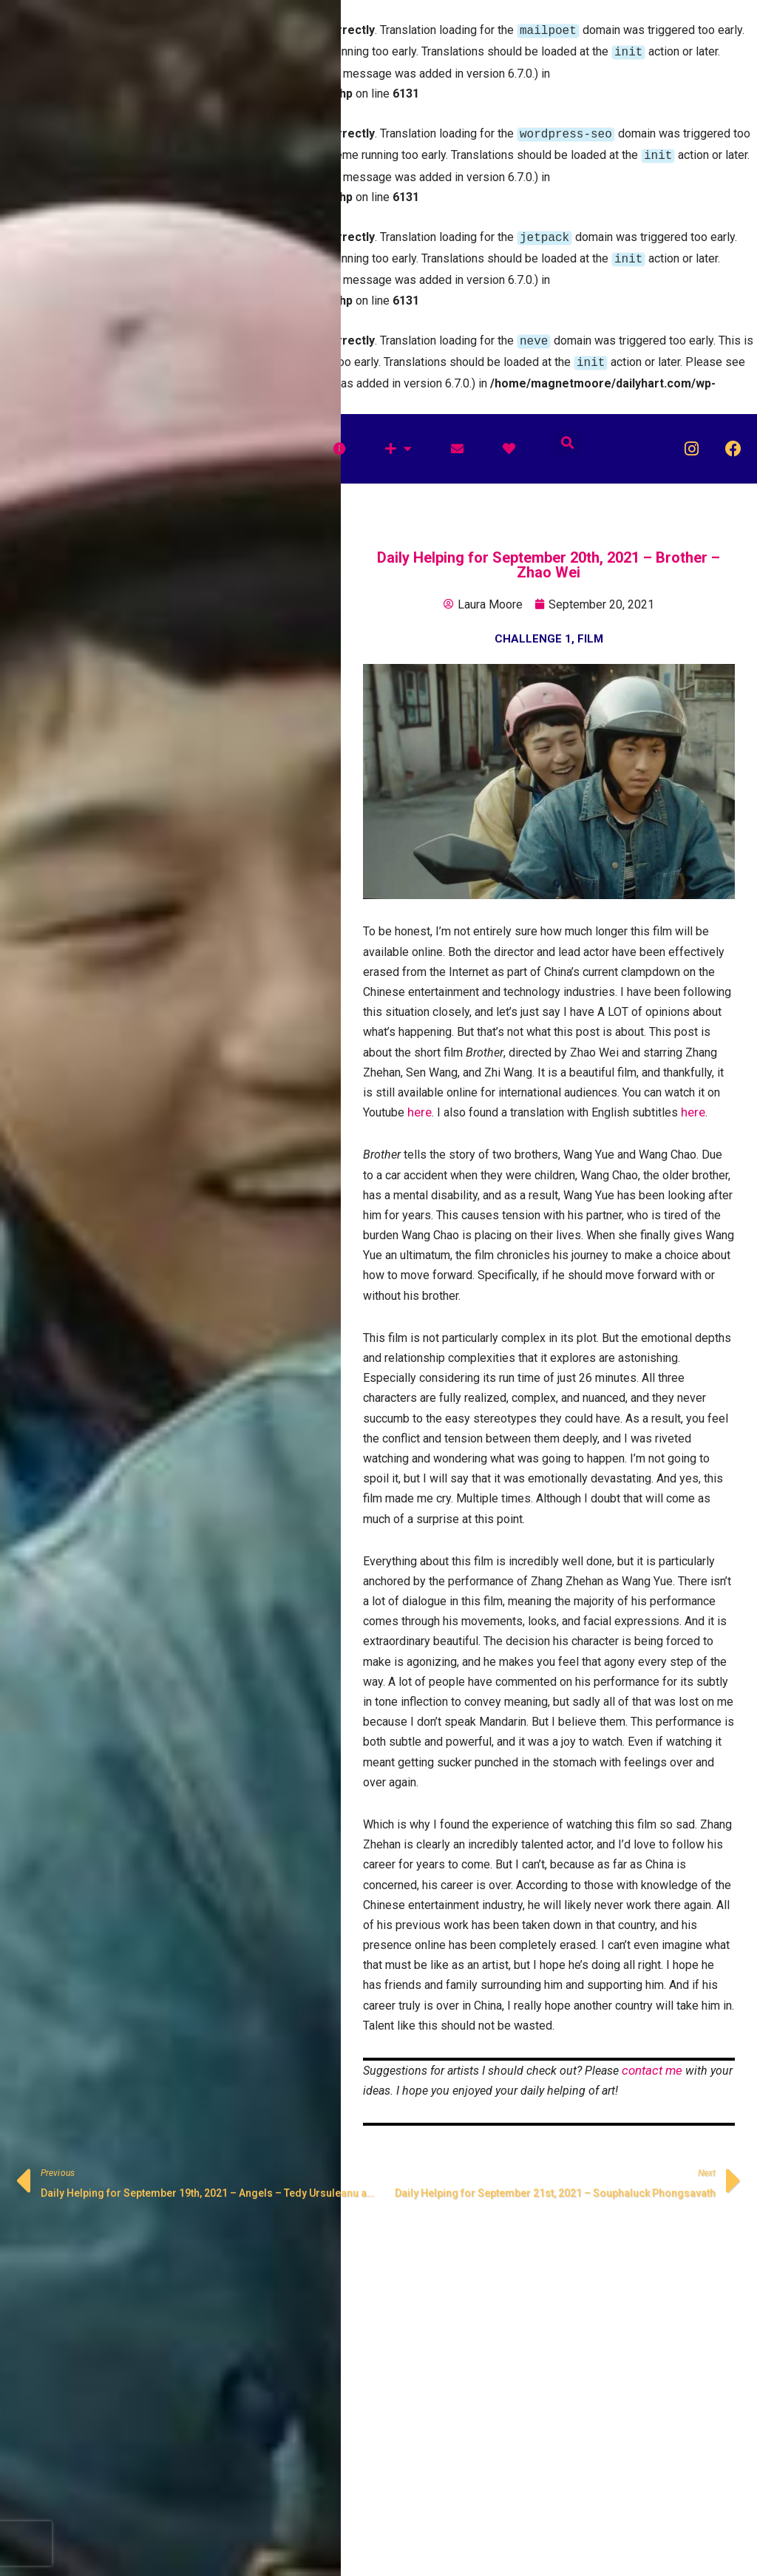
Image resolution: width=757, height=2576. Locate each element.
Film (590, 627)
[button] (567, 431)
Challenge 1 (533, 627)
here (419, 1100)
